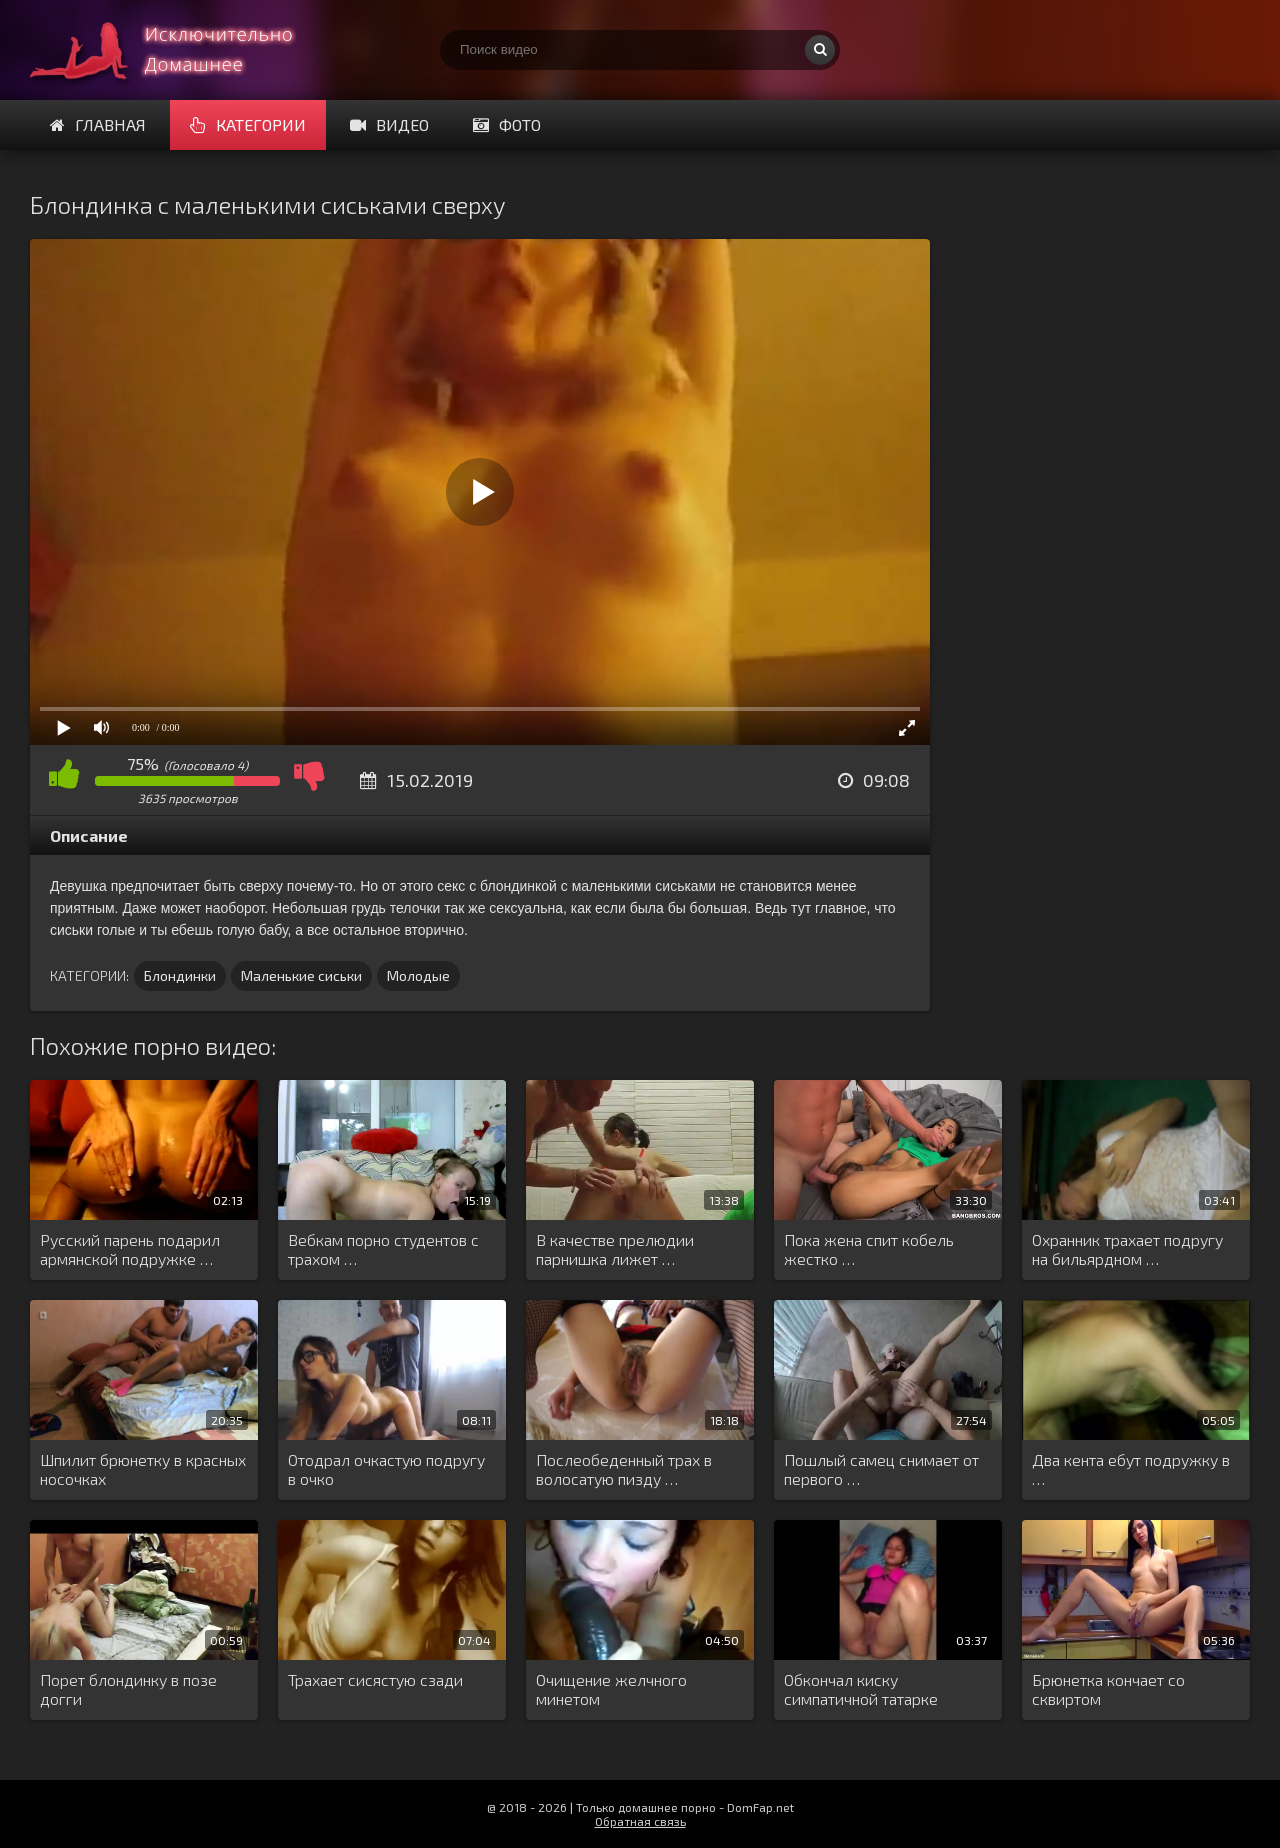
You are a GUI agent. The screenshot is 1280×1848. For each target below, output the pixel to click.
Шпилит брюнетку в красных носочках (143, 1469)
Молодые (418, 975)
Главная (98, 124)
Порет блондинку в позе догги (128, 1689)
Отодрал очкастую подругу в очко (386, 1469)
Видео (389, 124)
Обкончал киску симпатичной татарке (861, 1689)
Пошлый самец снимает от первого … (881, 1469)
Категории (248, 124)
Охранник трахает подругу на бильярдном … (1127, 1249)
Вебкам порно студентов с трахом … (383, 1249)
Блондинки (180, 975)
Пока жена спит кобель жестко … (869, 1249)
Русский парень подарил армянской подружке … (130, 1249)
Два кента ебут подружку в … (1131, 1469)
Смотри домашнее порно (180, 50)
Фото (507, 124)
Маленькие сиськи (301, 975)
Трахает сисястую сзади (375, 1679)
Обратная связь (640, 1821)
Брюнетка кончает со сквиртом (1108, 1689)
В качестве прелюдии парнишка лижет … (615, 1249)
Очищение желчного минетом (611, 1689)
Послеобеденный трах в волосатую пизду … (624, 1469)
